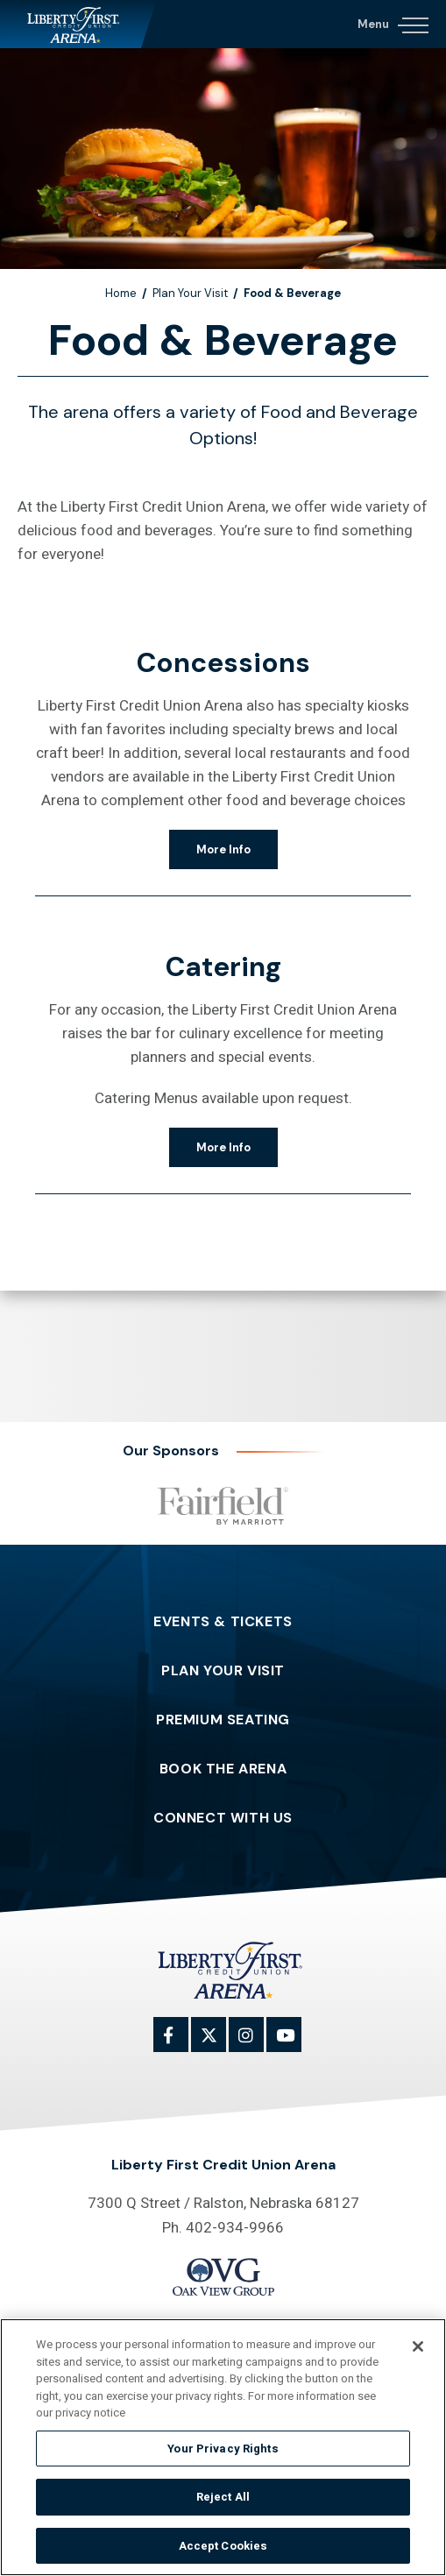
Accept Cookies (223, 2551)
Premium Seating (223, 1720)
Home (121, 293)
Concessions (223, 663)
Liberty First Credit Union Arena (78, 24)
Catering (223, 967)
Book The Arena (223, 1769)
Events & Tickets (223, 1622)
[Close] (418, 2351)
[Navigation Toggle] (392, 22)
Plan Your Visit (190, 293)
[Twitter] (218, 2044)
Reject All (223, 2502)
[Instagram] (255, 2044)
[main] (223, 684)
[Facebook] (180, 2044)
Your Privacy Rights (222, 2453)
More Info (223, 849)
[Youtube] (293, 2044)
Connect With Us (223, 1818)
